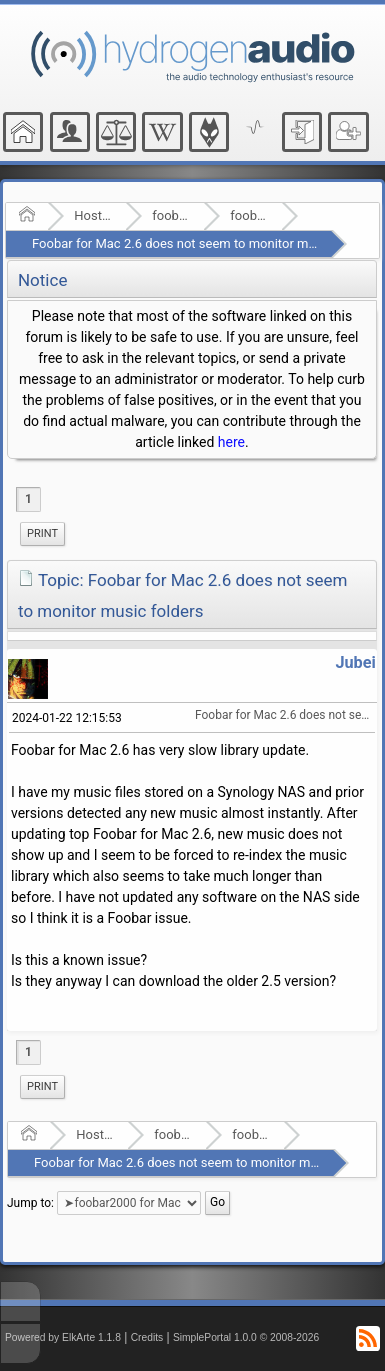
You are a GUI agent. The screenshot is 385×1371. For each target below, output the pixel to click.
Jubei (355, 662)
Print (42, 533)
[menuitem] (42, 534)
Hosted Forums (93, 215)
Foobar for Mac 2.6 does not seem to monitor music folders (204, 243)
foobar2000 (171, 215)
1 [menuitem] (28, 499)
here (231, 442)
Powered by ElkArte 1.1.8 (63, 1337)
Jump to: (30, 1203)
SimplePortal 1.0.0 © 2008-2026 (246, 1337)
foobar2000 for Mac (249, 215)
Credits (147, 1337)
